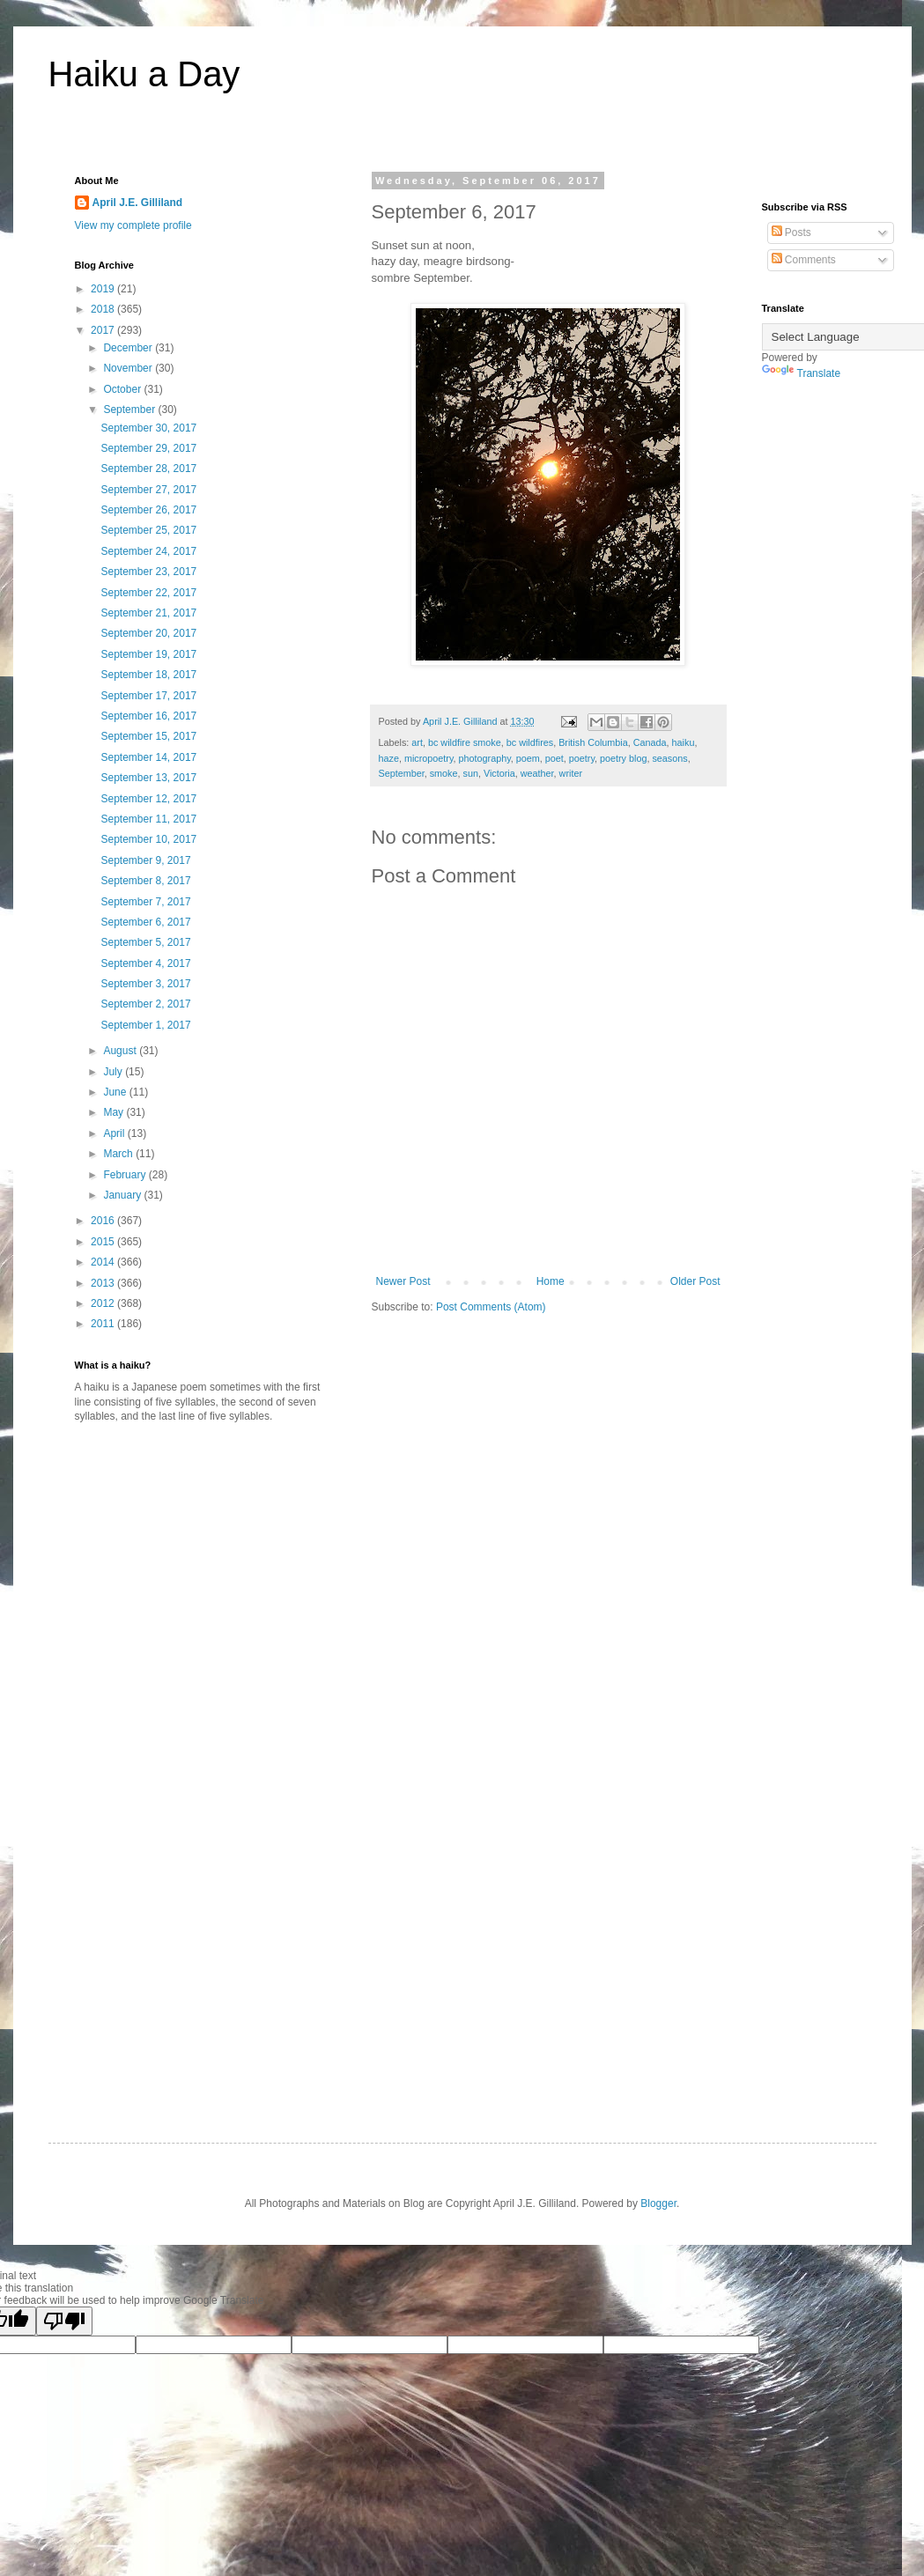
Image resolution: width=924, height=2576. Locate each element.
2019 (104, 289)
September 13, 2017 (148, 777)
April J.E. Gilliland (137, 202)
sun (470, 773)
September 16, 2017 (148, 716)
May (114, 1112)
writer (570, 773)
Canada (650, 742)
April (115, 1133)
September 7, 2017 (145, 902)
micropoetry (429, 758)
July (114, 1072)
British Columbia (593, 742)
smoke (444, 773)
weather (537, 773)
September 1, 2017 (145, 1025)
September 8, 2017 (145, 881)
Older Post (695, 1281)
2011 (104, 1324)
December (129, 348)
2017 (104, 330)
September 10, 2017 (148, 839)
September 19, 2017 (148, 654)
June (116, 1092)
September (402, 773)
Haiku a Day (144, 74)
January (123, 1195)
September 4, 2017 (145, 963)
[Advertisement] (223, 1573)
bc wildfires (529, 742)
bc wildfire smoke (464, 742)
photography (485, 758)
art (417, 742)
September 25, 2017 (148, 530)
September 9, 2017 (145, 860)
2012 (104, 1303)
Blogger (658, 2203)
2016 (104, 1220)
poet (554, 758)
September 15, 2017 (148, 736)
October (123, 389)
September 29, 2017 (148, 448)
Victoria (499, 773)
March (119, 1154)
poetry (582, 758)
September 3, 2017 (145, 984)
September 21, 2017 (148, 613)
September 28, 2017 (148, 468)
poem (528, 758)
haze (389, 758)
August (121, 1050)
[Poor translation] (64, 2321)
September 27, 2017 (148, 489)
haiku (683, 742)
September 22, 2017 (148, 593)
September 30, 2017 (148, 428)
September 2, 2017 (145, 1004)
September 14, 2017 (148, 757)
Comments (804, 260)
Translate (801, 373)
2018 (104, 309)
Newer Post (403, 1281)
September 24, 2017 (148, 551)
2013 (104, 1283)
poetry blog (623, 758)
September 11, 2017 (148, 819)
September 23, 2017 (148, 571)
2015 (104, 1242)
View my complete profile (133, 225)
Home (550, 1281)
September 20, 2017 (148, 633)
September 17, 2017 (148, 696)
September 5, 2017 (145, 942)
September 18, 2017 (148, 674)
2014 (104, 1262)
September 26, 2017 (148, 510)
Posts (791, 232)
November (129, 368)
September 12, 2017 (148, 799)
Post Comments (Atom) (491, 1307)
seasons (669, 758)
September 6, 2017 (145, 922)
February (125, 1175)
